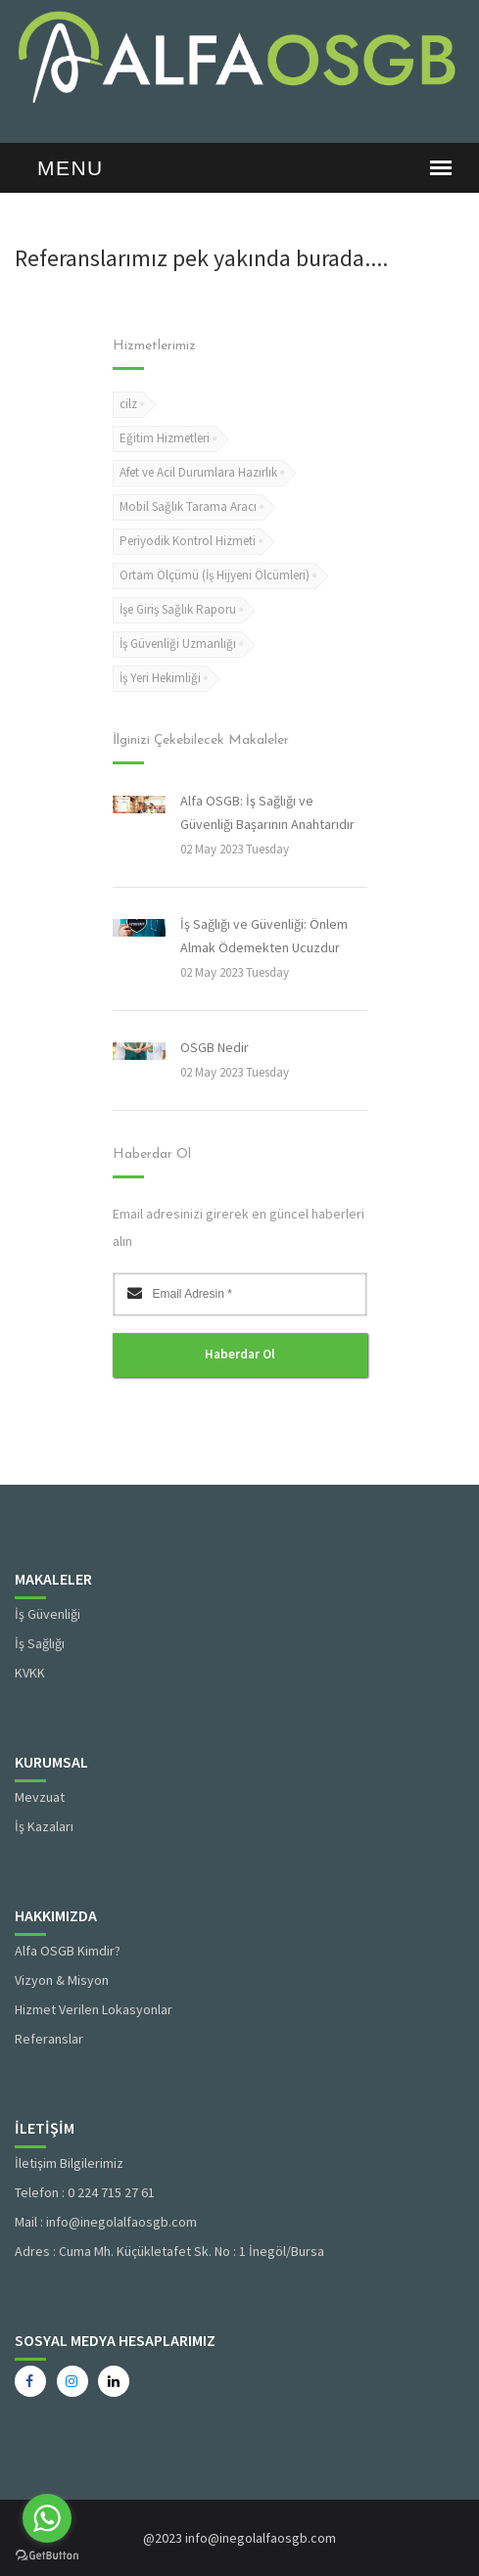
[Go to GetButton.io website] (47, 2556)
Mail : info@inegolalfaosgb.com (106, 2222)
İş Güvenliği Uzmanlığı (178, 643)
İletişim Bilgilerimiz (69, 2163)
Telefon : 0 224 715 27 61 (85, 2192)
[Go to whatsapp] (47, 2518)
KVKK (30, 1672)
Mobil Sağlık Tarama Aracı (188, 506)
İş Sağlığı (40, 1643)
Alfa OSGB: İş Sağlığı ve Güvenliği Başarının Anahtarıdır (267, 812)
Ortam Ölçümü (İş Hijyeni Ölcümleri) (215, 575)
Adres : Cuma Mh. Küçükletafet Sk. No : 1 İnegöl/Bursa (169, 2251)
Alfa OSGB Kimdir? (67, 1950)
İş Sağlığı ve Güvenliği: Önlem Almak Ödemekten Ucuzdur (264, 935)
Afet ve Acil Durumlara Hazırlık (198, 472)
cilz (128, 403)
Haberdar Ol (240, 1354)
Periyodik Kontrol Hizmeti (188, 540)
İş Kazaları (44, 1826)
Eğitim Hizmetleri (165, 438)
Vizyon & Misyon (62, 1980)
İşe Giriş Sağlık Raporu (178, 609)
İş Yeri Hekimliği (160, 677)
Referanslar (49, 2038)
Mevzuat (40, 1797)
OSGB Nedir (214, 1047)
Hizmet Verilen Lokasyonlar (93, 2009)
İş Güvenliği (47, 1614)
